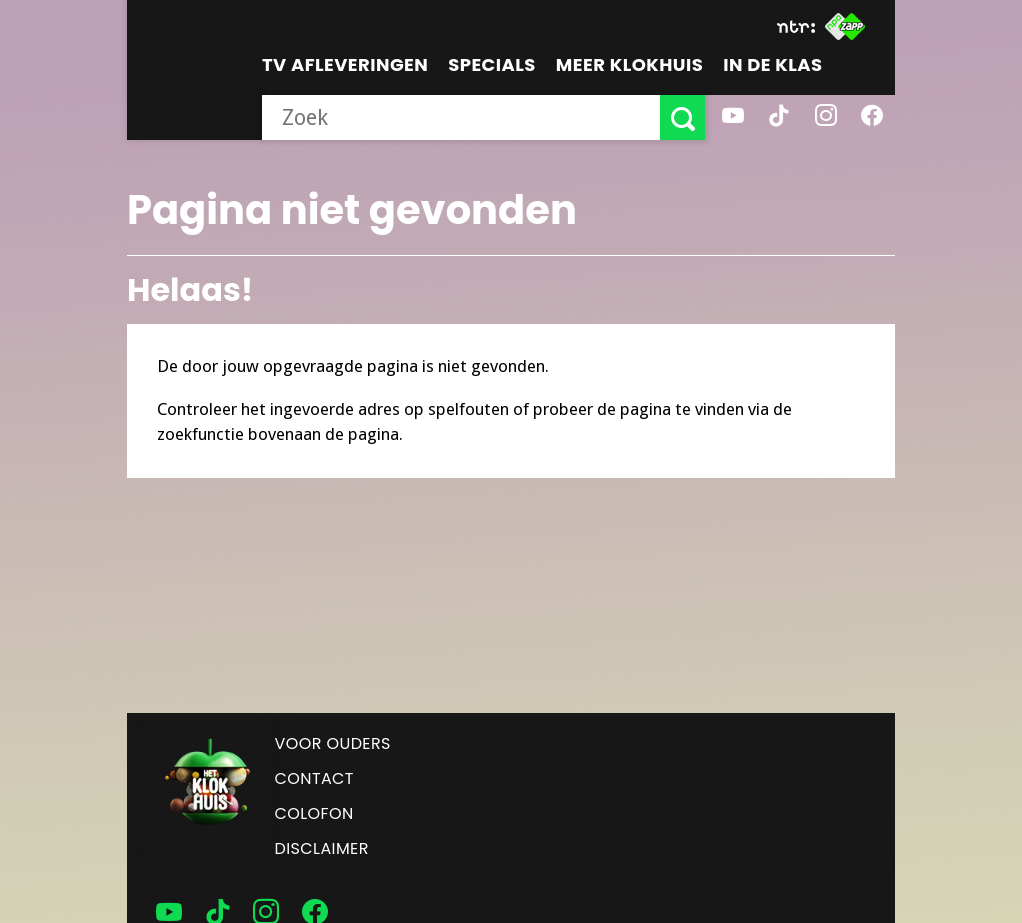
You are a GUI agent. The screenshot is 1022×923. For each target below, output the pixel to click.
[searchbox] (461, 117)
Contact (314, 778)
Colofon (314, 813)
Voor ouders (333, 743)
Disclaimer (322, 848)
